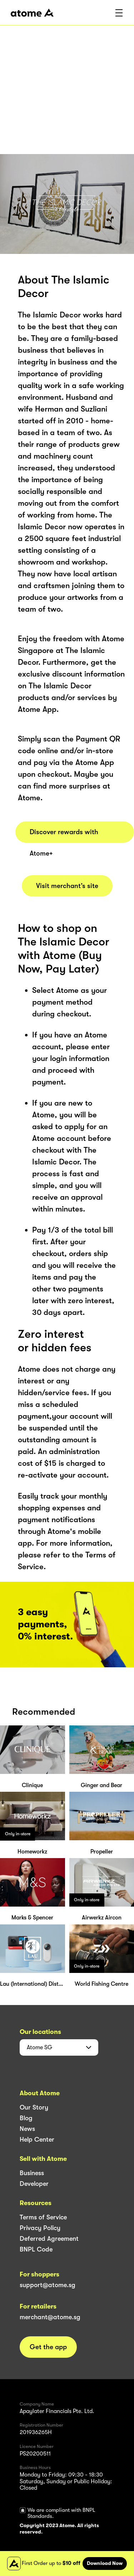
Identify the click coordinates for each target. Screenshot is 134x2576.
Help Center (37, 2139)
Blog (26, 2118)
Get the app (48, 2347)
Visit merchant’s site (67, 886)
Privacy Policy (40, 2227)
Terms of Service (43, 2217)
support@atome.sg (47, 2285)
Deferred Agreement (49, 2238)
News (27, 2128)
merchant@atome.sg (50, 2317)
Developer (34, 2183)
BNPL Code (36, 2249)
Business (32, 2173)
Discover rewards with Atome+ (64, 835)
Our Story (34, 2107)
